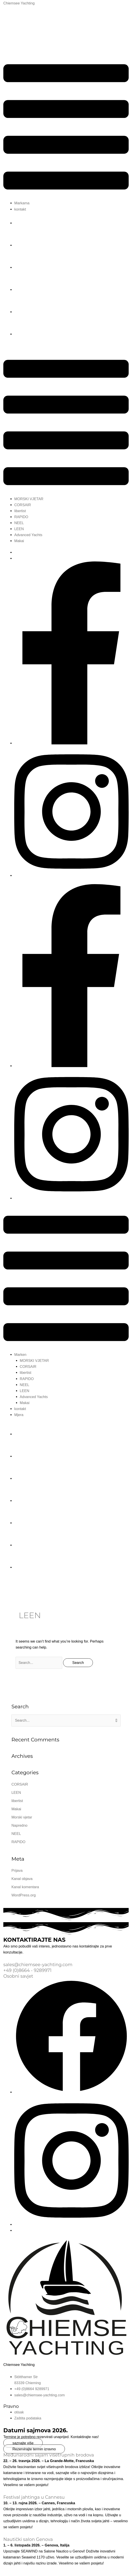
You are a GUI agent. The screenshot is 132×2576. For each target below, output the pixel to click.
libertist (20, 511)
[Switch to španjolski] (25, 1523)
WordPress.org (23, 1895)
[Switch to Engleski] (25, 1456)
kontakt (20, 209)
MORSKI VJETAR (28, 499)
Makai (19, 541)
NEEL (19, 523)
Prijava (16, 1870)
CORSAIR (22, 505)
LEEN (19, 529)
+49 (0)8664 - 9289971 (27, 1970)
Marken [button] (20, 1355)
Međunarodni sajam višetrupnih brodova (48, 2455)
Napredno (19, 1825)
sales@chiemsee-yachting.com (37, 1964)
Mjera (18, 1415)
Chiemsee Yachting (19, 3)
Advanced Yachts (28, 535)
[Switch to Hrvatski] (25, 1545)
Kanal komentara (25, 1887)
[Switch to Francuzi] (25, 1478)
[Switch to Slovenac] (25, 1567)
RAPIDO (21, 517)
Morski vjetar (21, 1817)
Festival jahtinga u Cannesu (34, 2497)
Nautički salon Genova (28, 2539)
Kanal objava (21, 1879)
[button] (66, 127)
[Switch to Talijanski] (25, 1501)
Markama (21, 203)
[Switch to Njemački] (25, 1434)
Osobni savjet (18, 1976)
